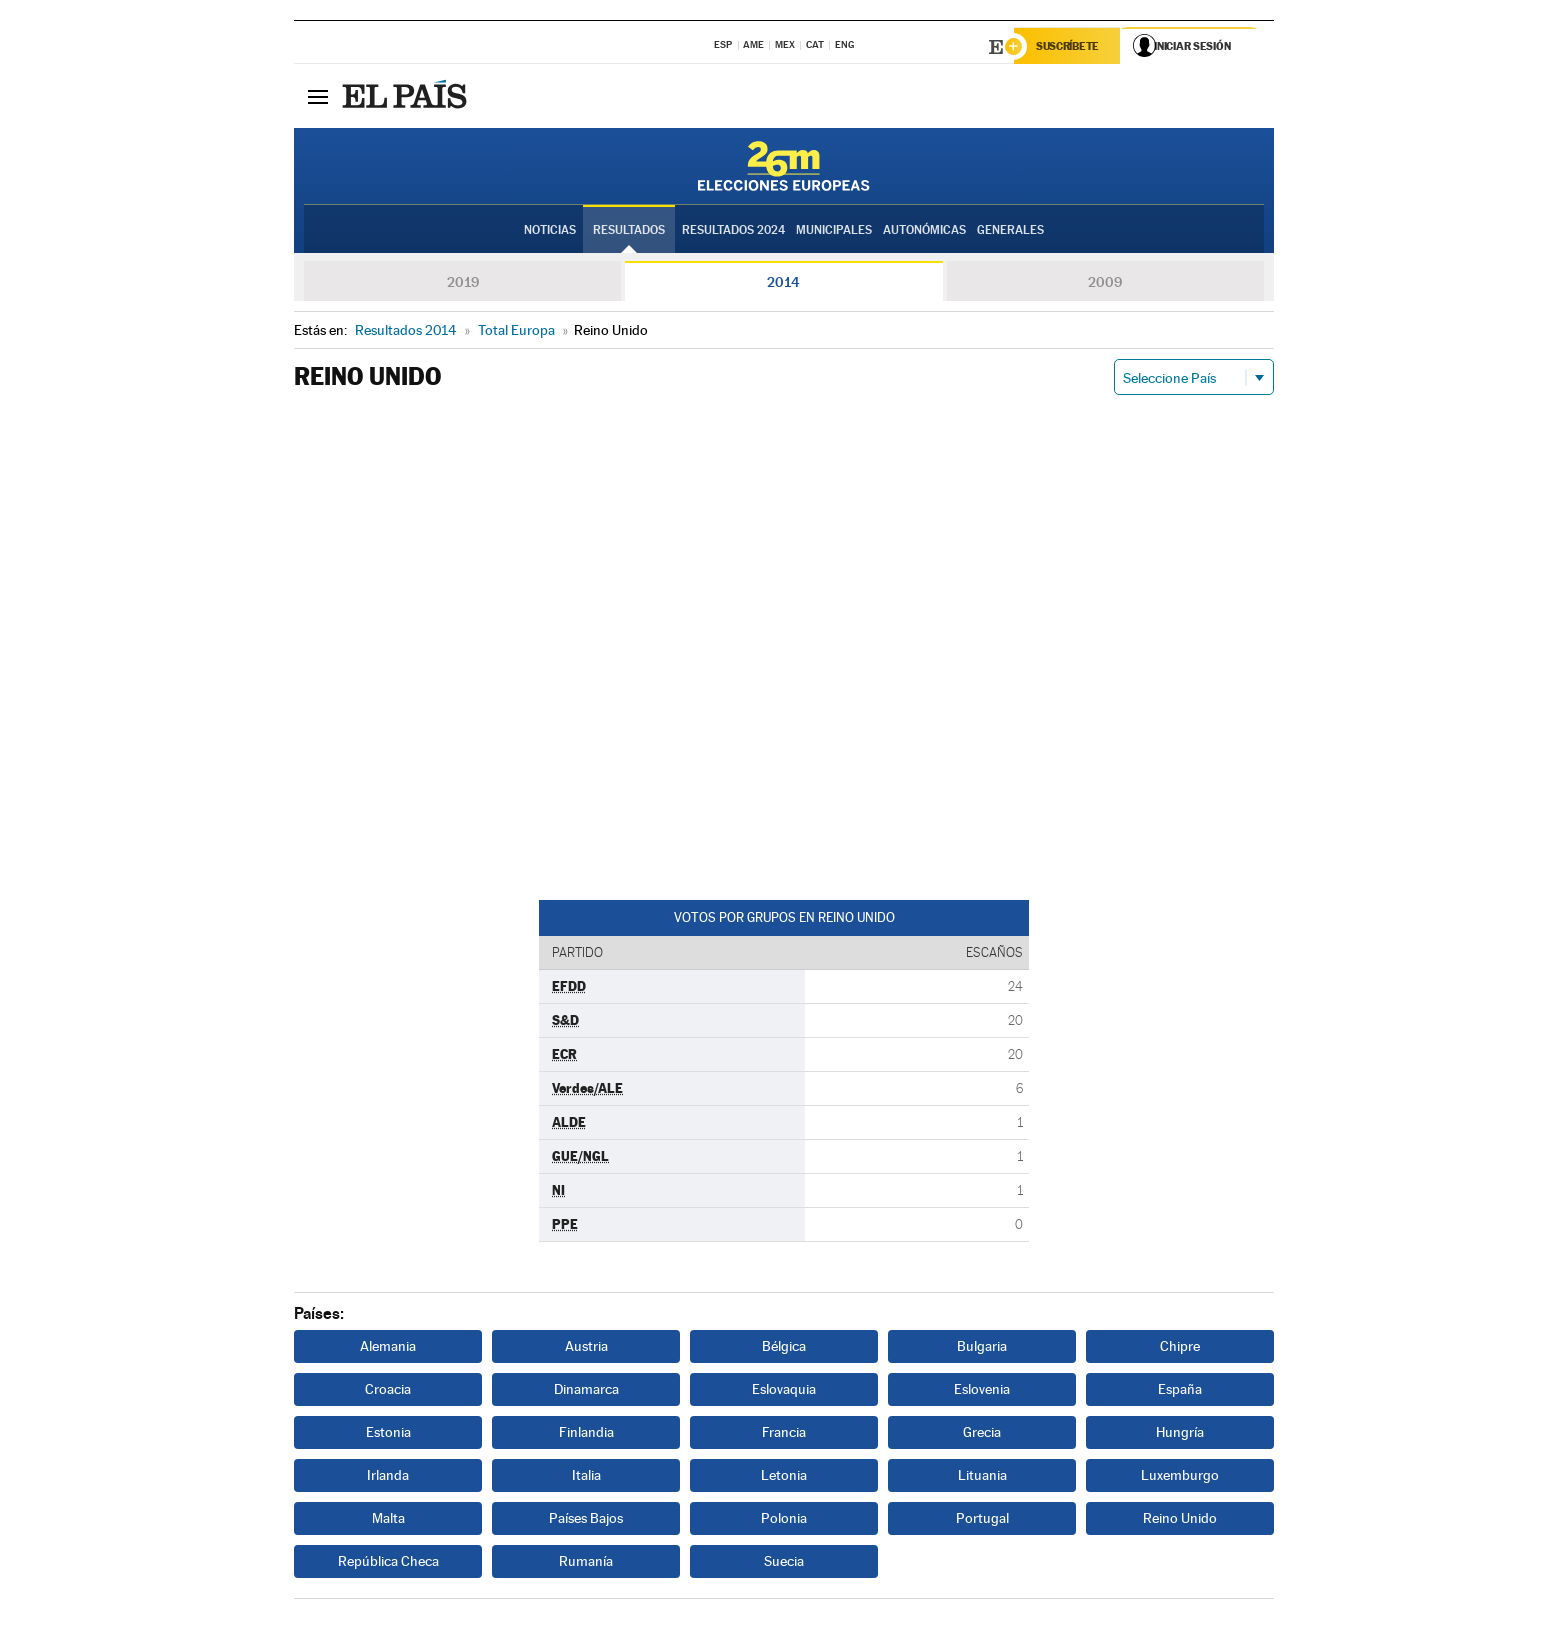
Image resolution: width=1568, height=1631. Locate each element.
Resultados (629, 231)
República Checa (388, 1563)
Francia (784, 1434)
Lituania (982, 1477)
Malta (388, 1520)
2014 (783, 284)
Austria (586, 1348)
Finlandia (586, 1434)
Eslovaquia (784, 1391)
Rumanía (586, 1563)
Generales (1010, 231)
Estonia (388, 1434)
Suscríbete (1070, 47)
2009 (1105, 284)
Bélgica (784, 1348)
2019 (463, 284)
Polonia (784, 1520)
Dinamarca (586, 1391)
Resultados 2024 (733, 231)
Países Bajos (586, 1520)
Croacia (388, 1391)
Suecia (784, 1563)
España (1180, 1391)
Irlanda (388, 1477)
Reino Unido (1180, 1520)
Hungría (1180, 1434)
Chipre (1180, 1348)
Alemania (388, 1348)
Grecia (982, 1434)
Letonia (784, 1477)
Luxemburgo (1180, 1477)
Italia (586, 1477)
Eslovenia (982, 1391)
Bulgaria (982, 1348)
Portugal (982, 1520)
